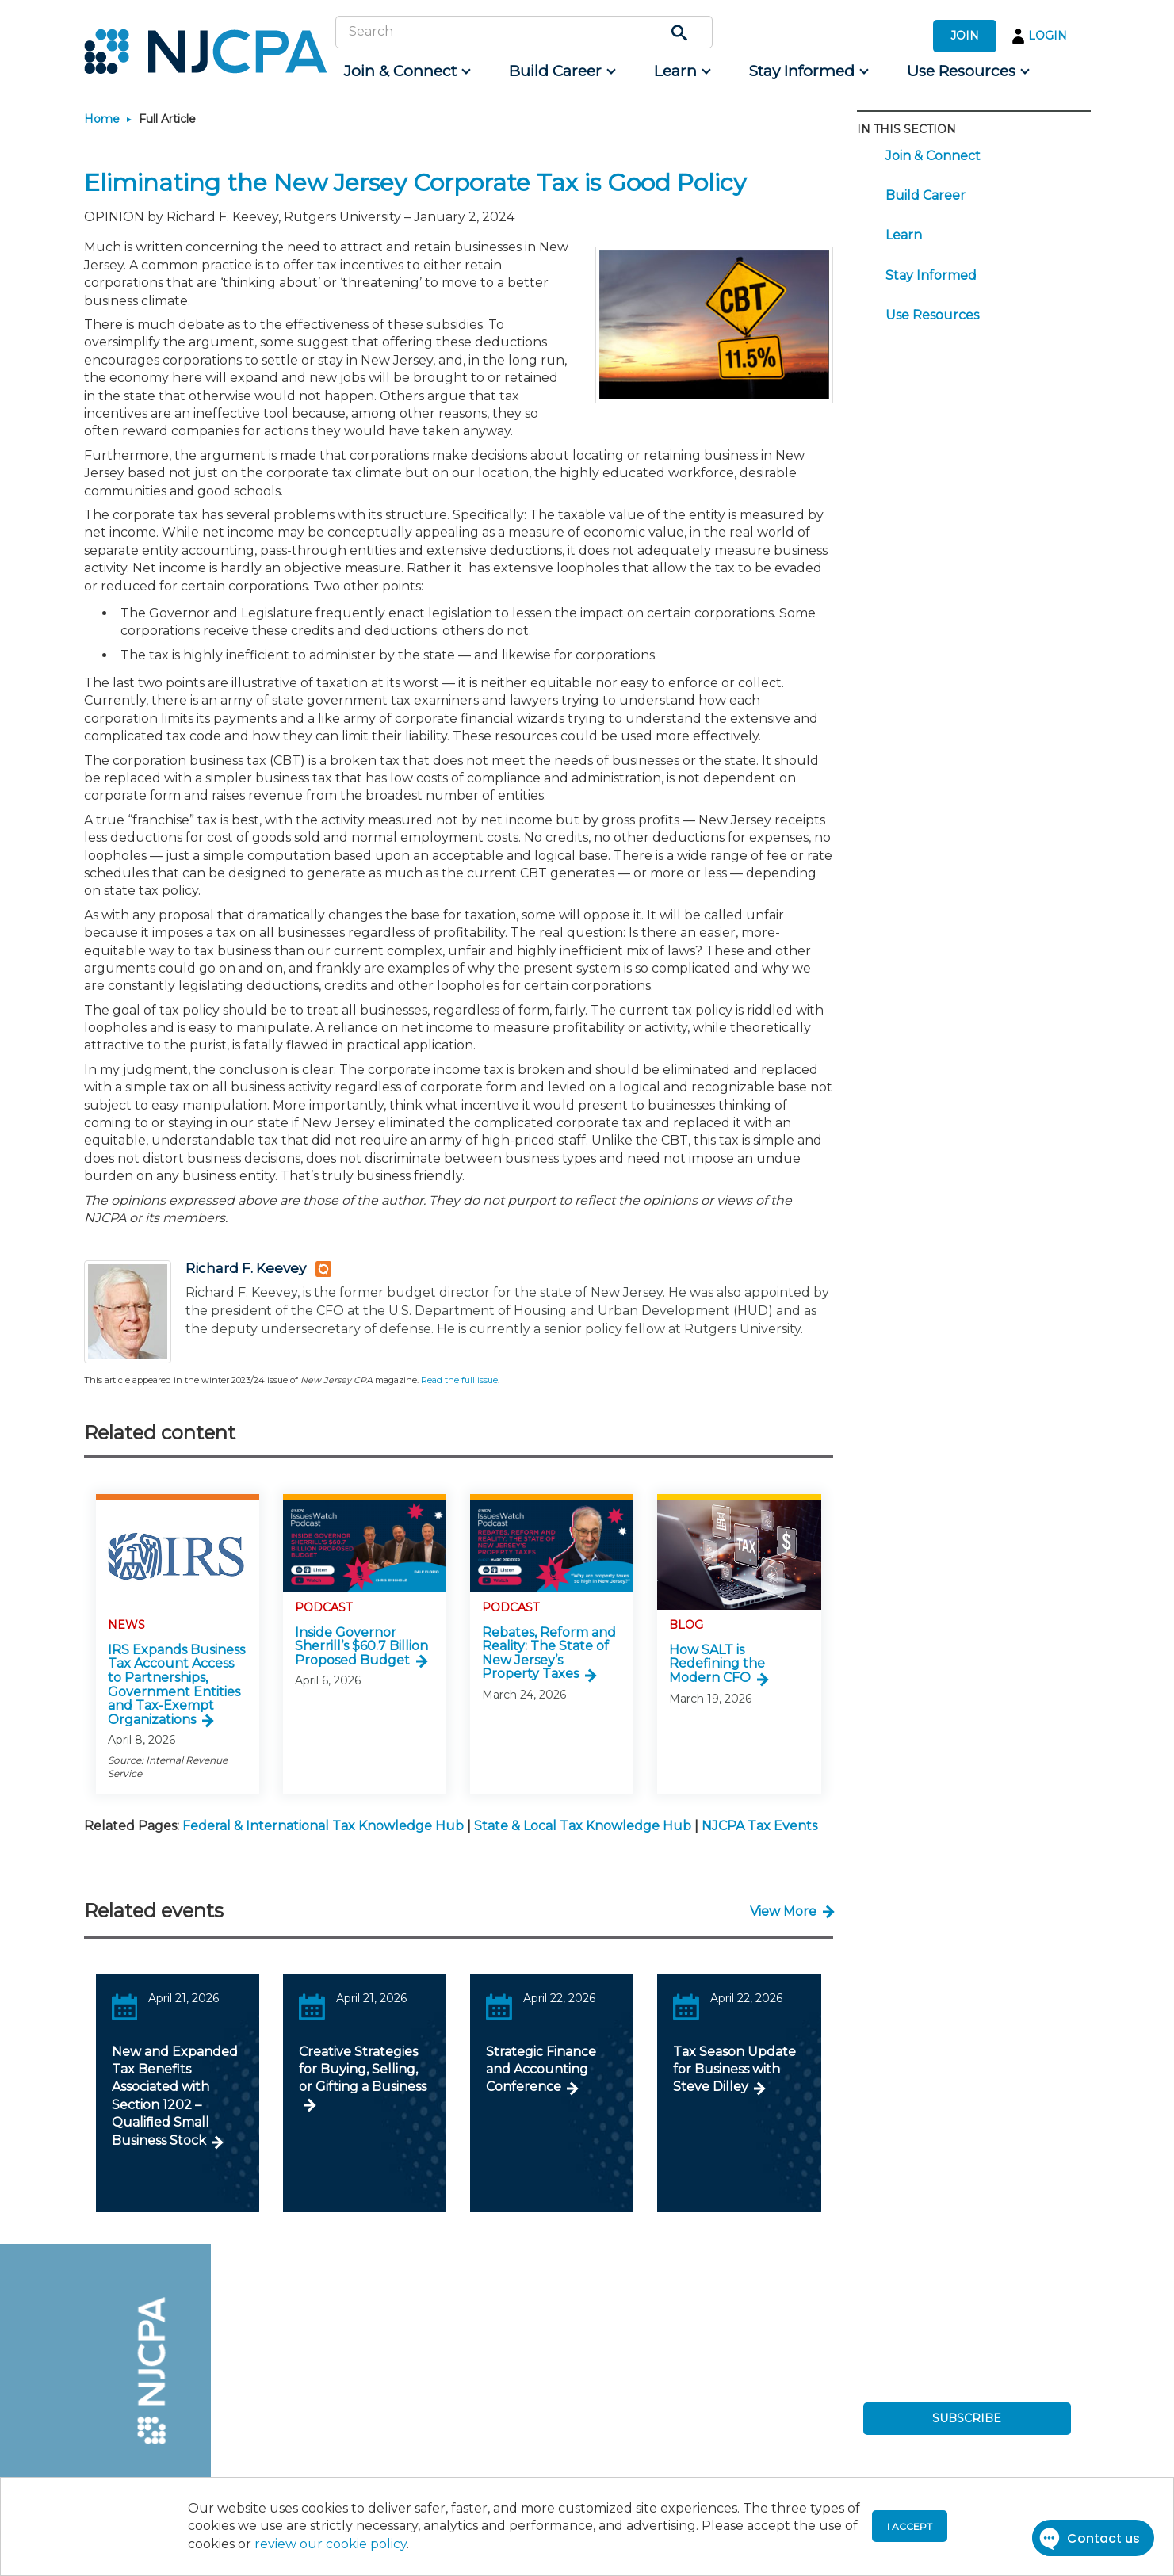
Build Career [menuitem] (925, 195)
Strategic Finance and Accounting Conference (541, 2069)
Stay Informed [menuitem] (931, 275)
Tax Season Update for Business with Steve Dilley (734, 2069)
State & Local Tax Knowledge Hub (582, 1825)
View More (783, 1911)
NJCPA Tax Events (759, 1825)
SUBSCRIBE (966, 2418)
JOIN (964, 36)
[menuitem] (406, 71)
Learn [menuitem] (903, 235)
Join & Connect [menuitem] (933, 155)
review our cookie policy (330, 2543)
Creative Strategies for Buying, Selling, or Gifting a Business (362, 2069)
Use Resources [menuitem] (932, 315)
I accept (909, 2526)
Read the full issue (459, 1379)
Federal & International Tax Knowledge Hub (323, 1825)
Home (102, 119)
